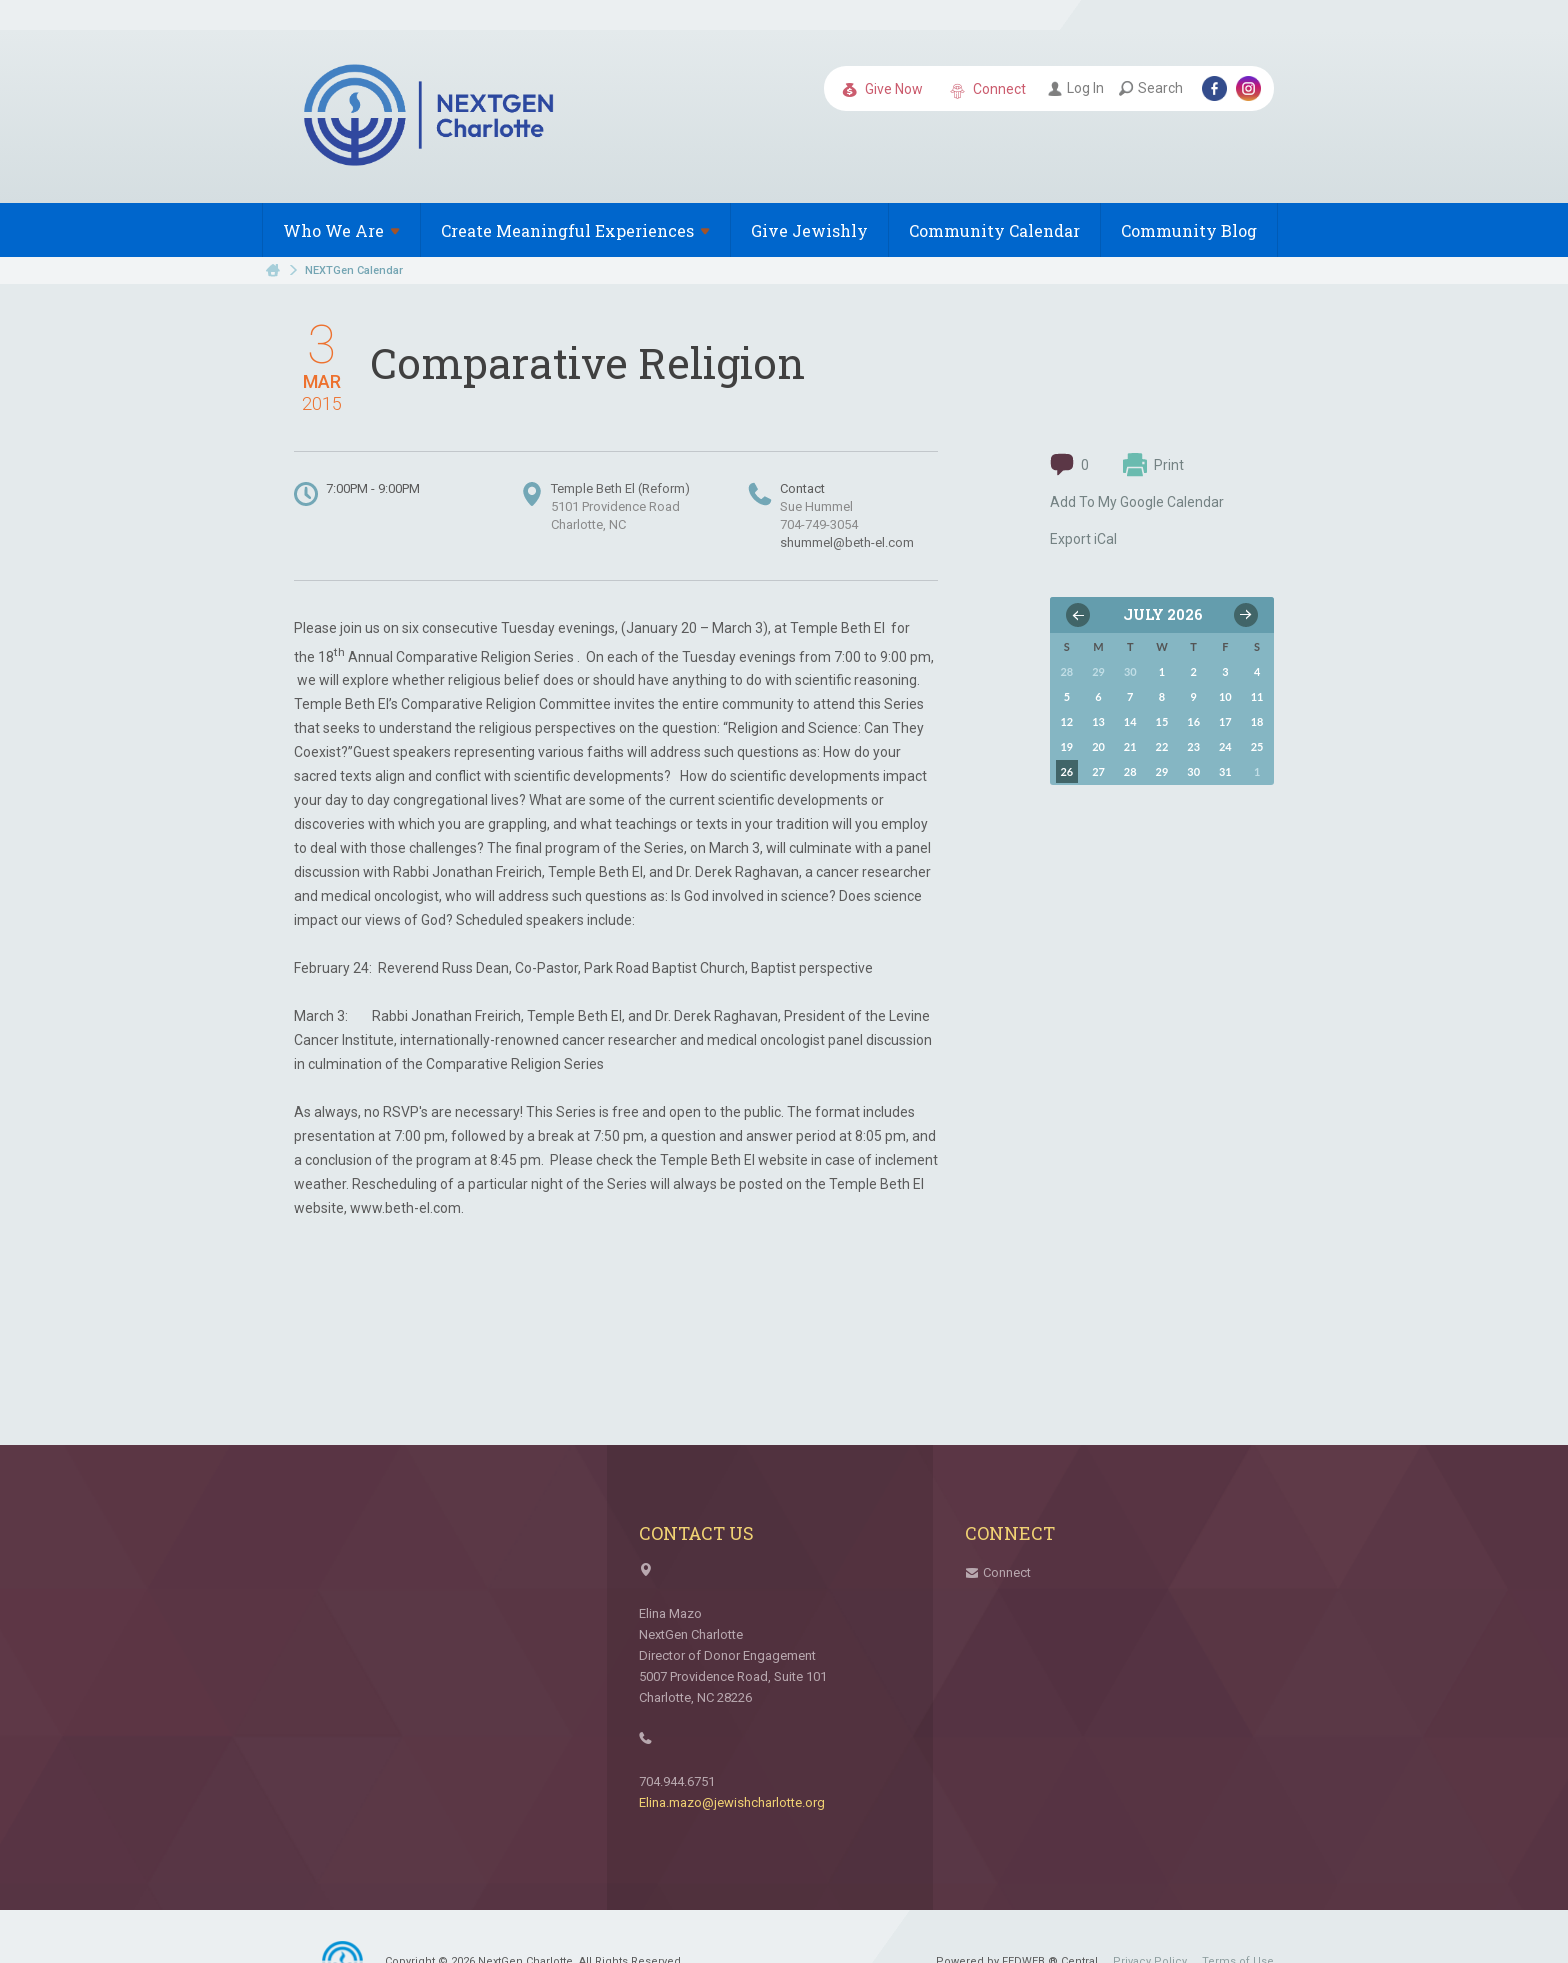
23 (1193, 746)
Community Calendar (994, 230)
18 (1257, 721)
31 (1225, 771)
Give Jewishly (809, 230)
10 (1225, 696)
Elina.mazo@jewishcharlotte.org (732, 1802)
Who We (341, 230)
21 (1130, 746)
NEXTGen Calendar (354, 270)
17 (1225, 721)
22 (1162, 746)
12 (1066, 721)
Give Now (882, 90)
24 (1225, 746)
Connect (988, 90)
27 (1098, 771)
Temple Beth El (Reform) (620, 488)
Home (273, 270)
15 (1162, 721)
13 (1098, 721)
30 (1193, 771)
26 (1066, 771)
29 (1162, 771)
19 (1066, 746)
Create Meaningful (575, 230)
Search (1151, 88)
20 (1098, 746)
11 (1257, 696)
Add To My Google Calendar (1137, 502)
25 (1257, 746)
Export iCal (1083, 539)
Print (1153, 465)
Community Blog (1189, 230)
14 (1130, 721)
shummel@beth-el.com (847, 542)
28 (1130, 771)
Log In (1076, 88)
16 (1193, 721)
